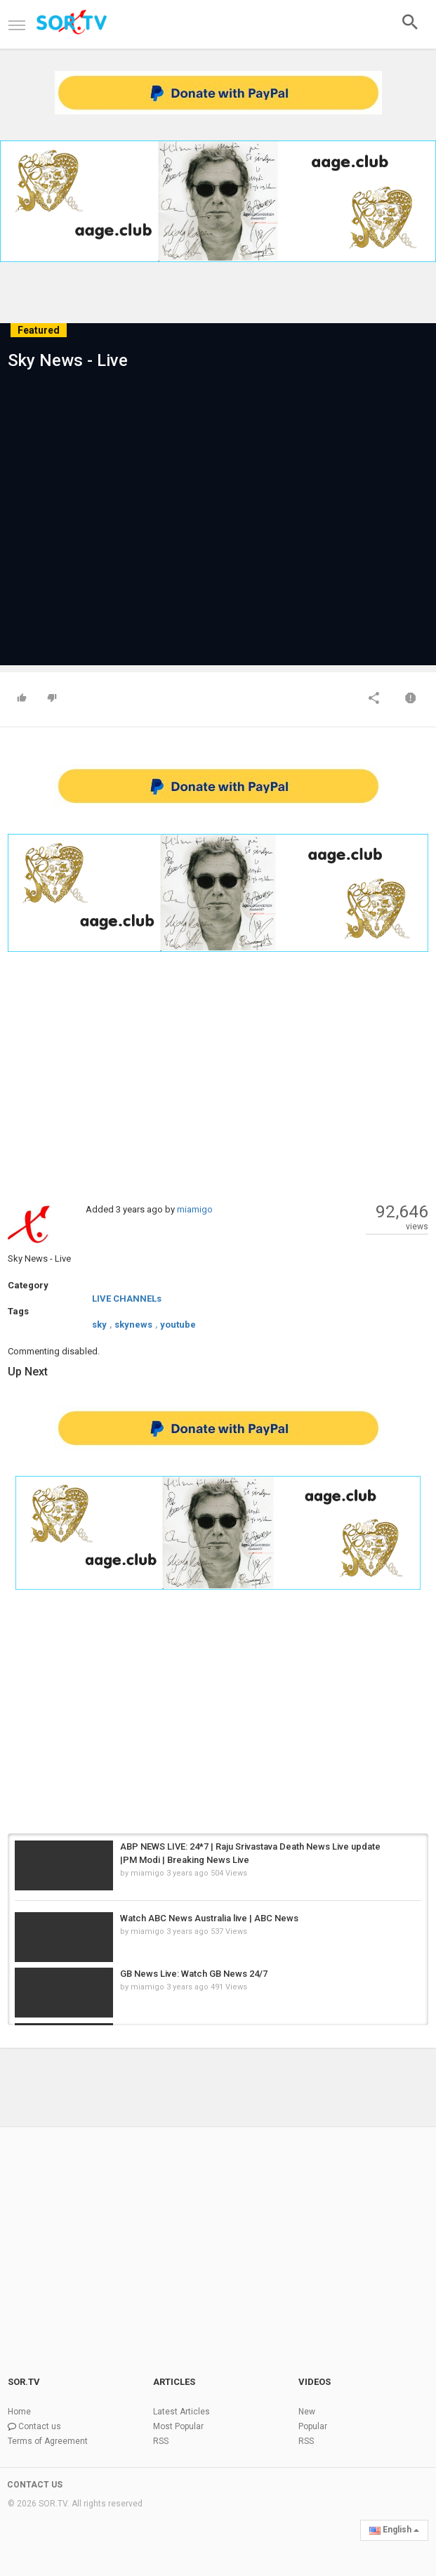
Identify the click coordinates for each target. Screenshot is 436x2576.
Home (19, 2412)
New (306, 2412)
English (394, 2530)
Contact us (39, 2426)
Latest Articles (181, 2412)
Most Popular (178, 2426)
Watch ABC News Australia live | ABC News (209, 1918)
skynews (133, 1324)
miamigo (195, 1209)
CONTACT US (34, 2485)
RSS (161, 2441)
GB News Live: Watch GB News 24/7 (193, 1973)
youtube (178, 1324)
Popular (312, 2426)
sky (99, 1324)
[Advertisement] (218, 1076)
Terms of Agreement (48, 2441)
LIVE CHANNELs (126, 1298)
